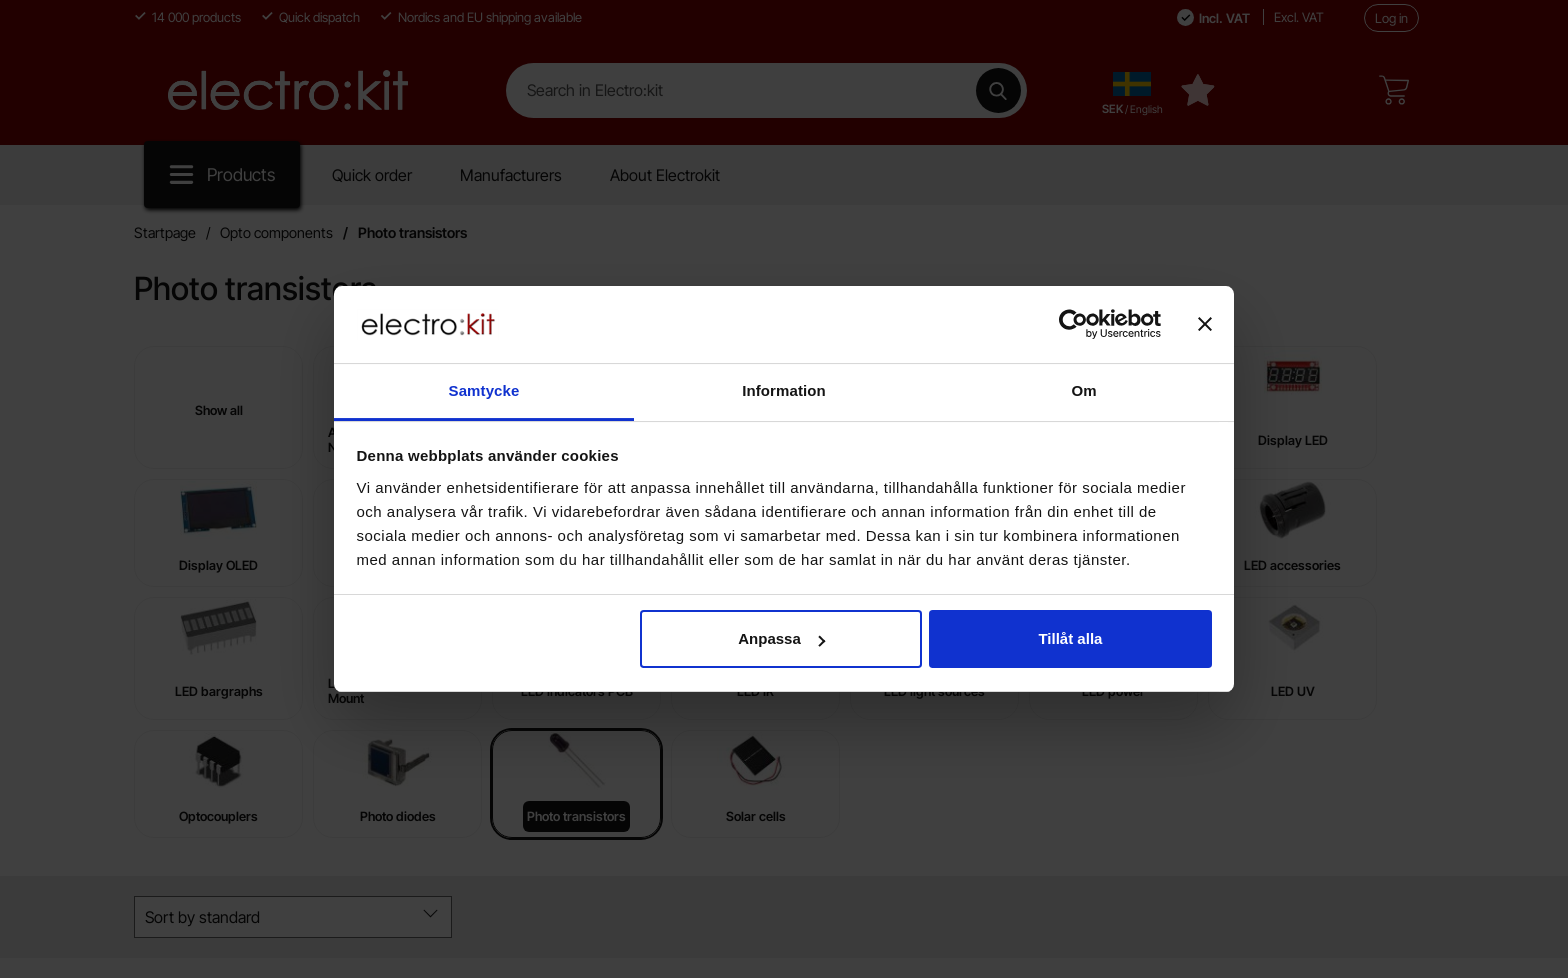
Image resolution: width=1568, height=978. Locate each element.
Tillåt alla (1070, 638)
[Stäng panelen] (1205, 324)
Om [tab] (1083, 390)
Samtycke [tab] (484, 390)
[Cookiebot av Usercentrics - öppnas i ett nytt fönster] (1073, 324)
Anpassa (781, 638)
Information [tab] (784, 390)
